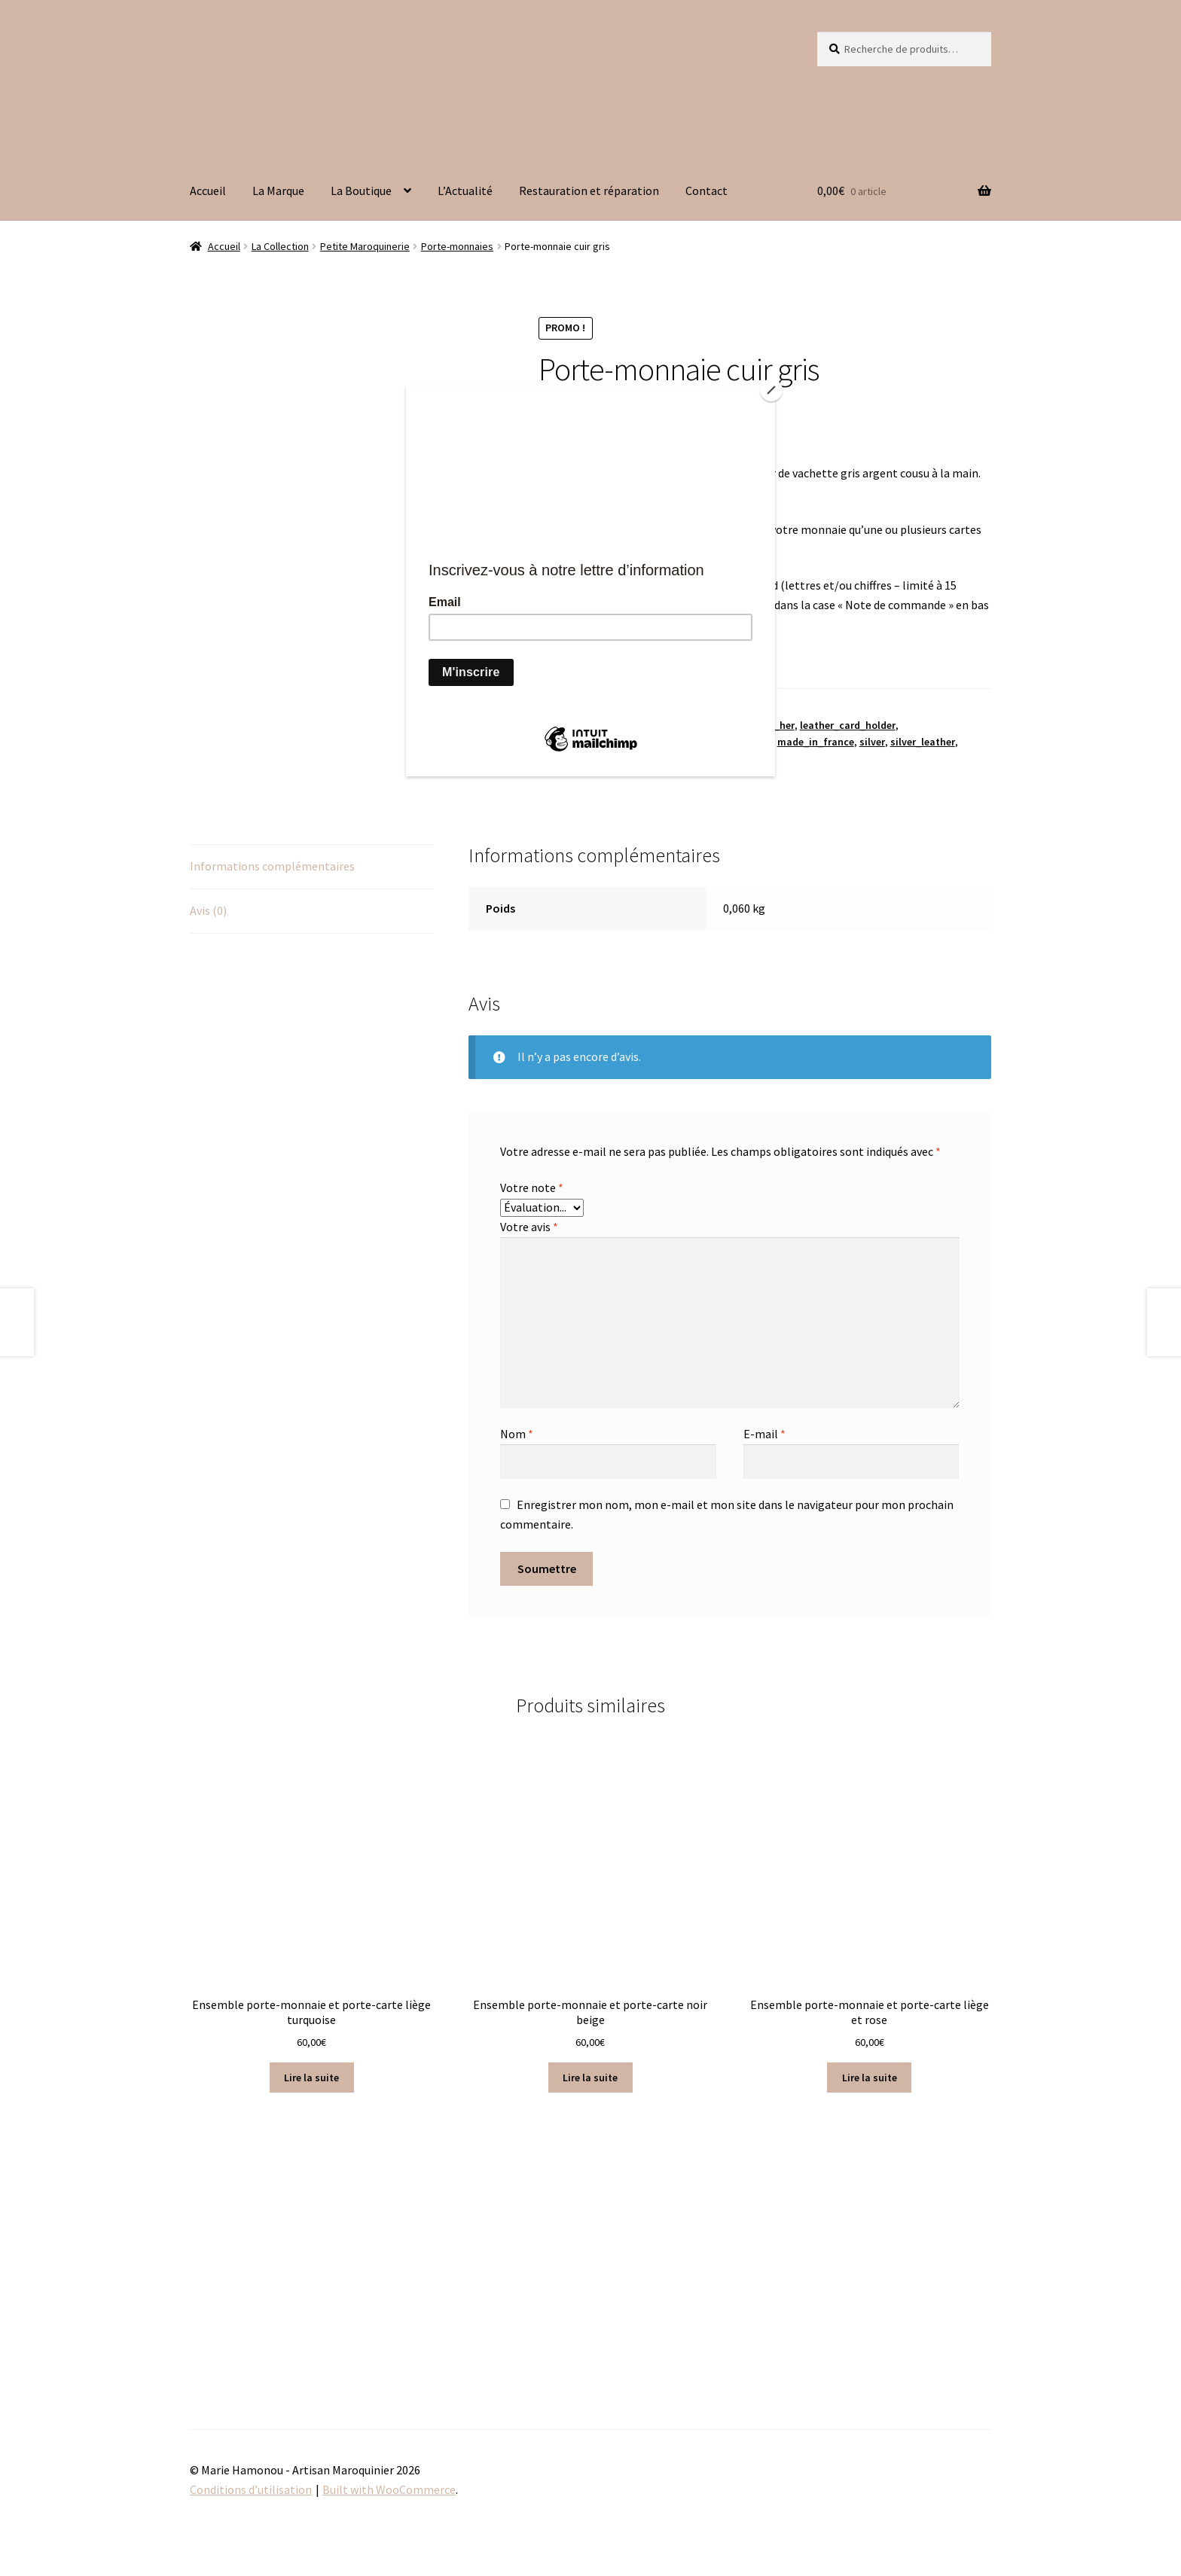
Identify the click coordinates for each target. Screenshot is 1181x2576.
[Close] (771, 390)
